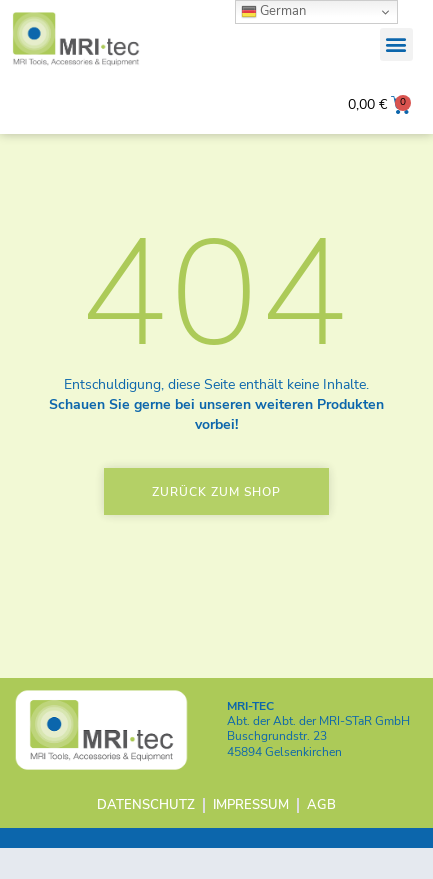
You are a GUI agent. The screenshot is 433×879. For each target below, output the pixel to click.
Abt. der (318, 751)
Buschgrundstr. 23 (277, 767)
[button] (396, 44)
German (273, 11)
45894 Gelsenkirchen (284, 782)
